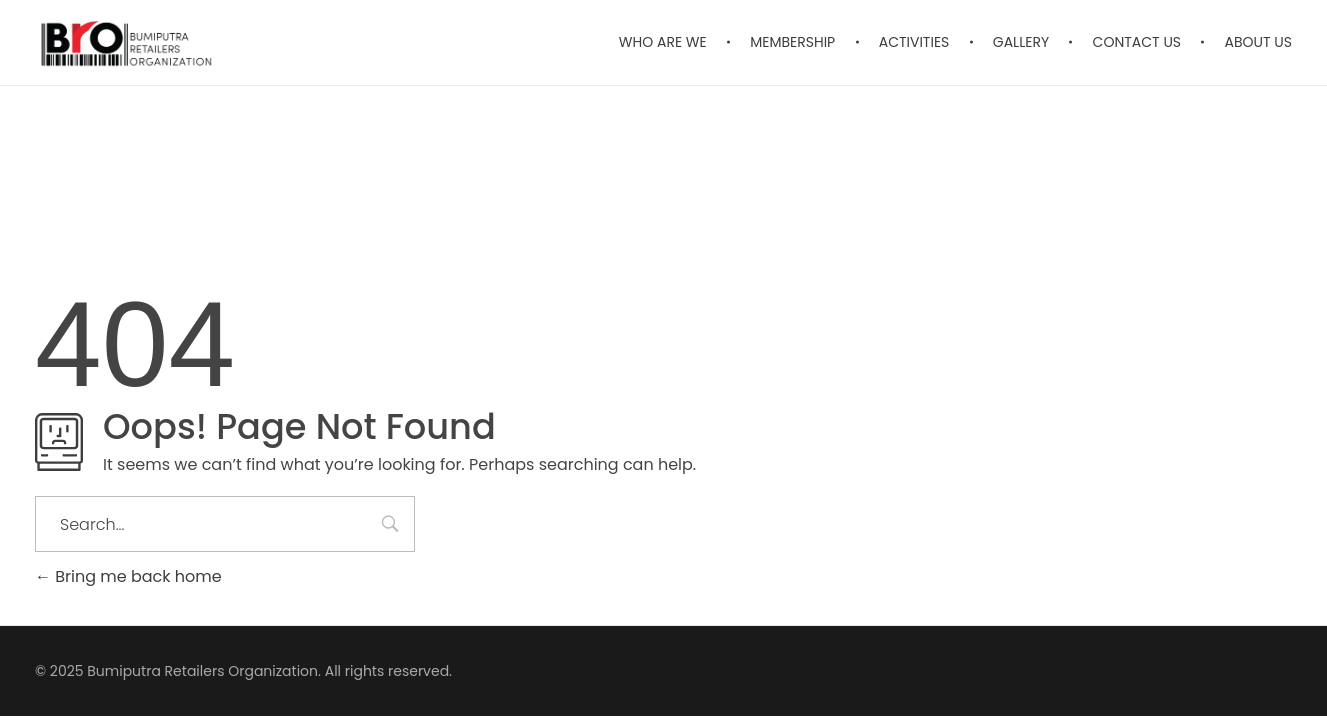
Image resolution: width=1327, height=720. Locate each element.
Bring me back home (128, 576)
